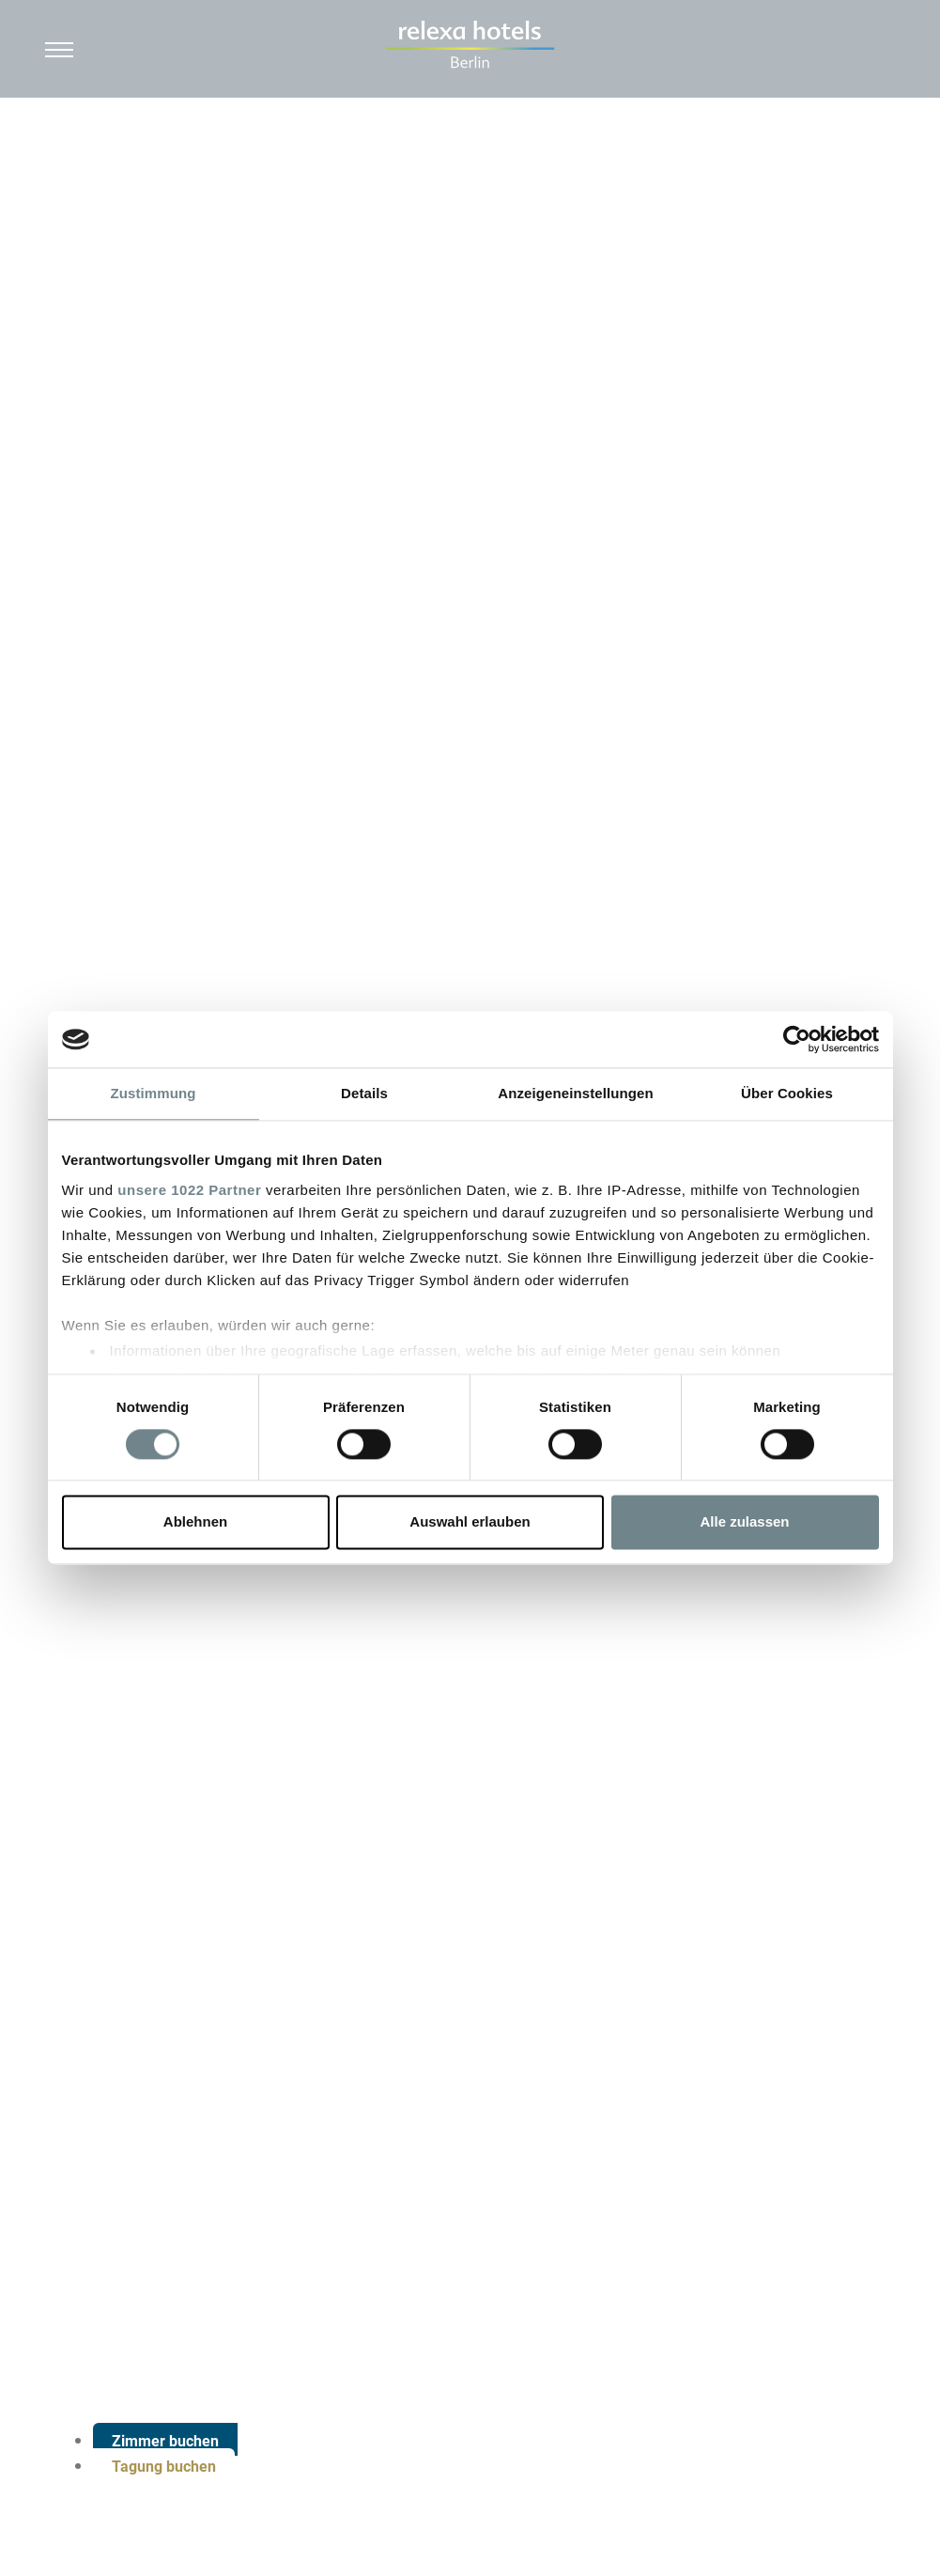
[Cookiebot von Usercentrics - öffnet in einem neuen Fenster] (797, 1039)
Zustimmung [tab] (153, 1093)
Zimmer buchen (165, 2441)
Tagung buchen (164, 2466)
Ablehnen (195, 1522)
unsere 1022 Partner (189, 1190)
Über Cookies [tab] (787, 1093)
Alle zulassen (744, 1522)
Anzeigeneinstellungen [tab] (575, 1093)
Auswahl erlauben (469, 1522)
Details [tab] (364, 1093)
